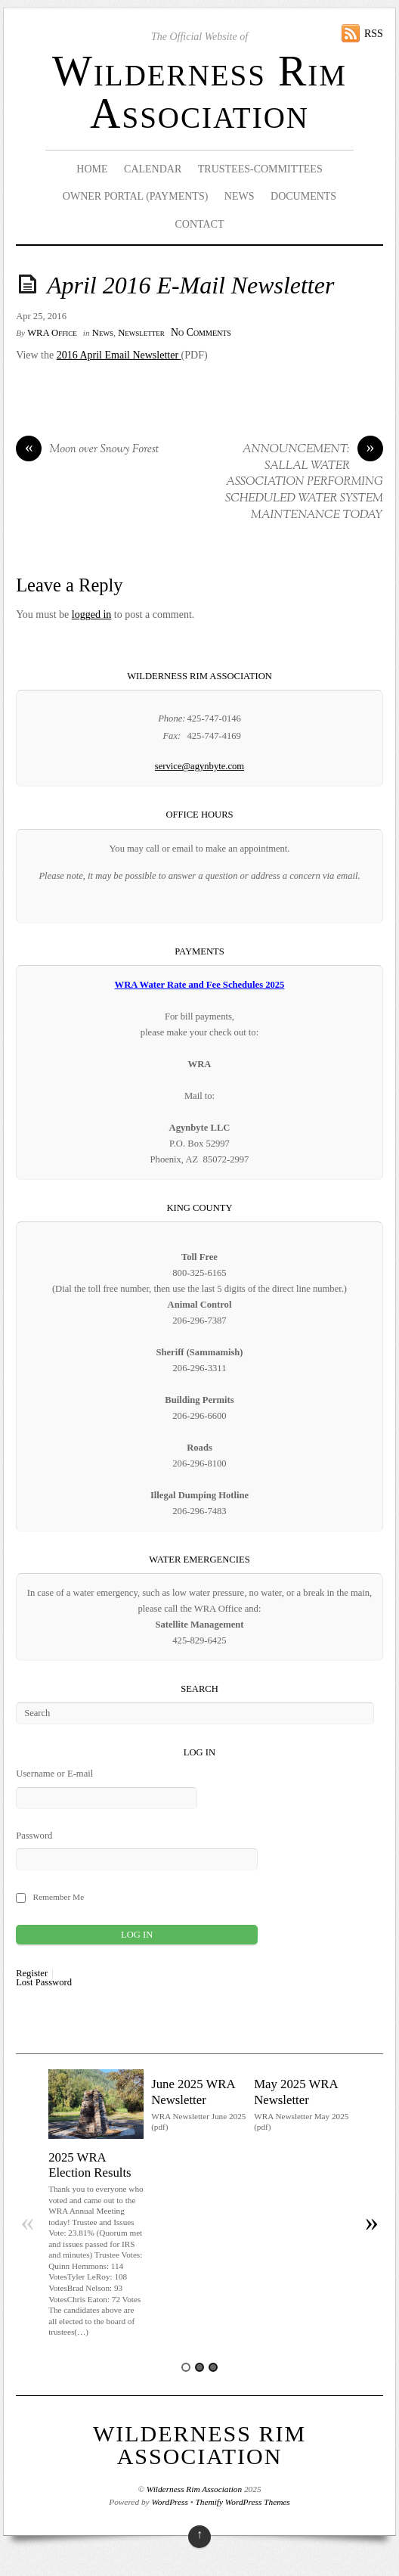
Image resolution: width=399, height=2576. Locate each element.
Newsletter (141, 332)
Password (34, 1835)
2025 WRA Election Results (89, 2165)
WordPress (169, 2501)
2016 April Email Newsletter (117, 355)
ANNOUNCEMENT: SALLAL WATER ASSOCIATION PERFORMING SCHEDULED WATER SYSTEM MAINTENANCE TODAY (304, 482)
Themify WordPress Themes (243, 2501)
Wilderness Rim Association (199, 92)
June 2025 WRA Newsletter (193, 2091)
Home (91, 169)
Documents (303, 196)
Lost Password (44, 1983)
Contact (199, 224)
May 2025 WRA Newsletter (296, 2091)
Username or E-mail (54, 1773)
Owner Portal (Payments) (136, 196)
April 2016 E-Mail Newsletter (190, 285)
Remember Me (59, 1896)
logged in (92, 614)
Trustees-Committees (260, 169)
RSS (373, 33)
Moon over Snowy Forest (87, 450)
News (239, 196)
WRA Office (51, 332)
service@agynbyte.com (199, 766)
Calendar (152, 169)
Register (32, 1974)
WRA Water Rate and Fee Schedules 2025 (200, 984)
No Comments (201, 332)
